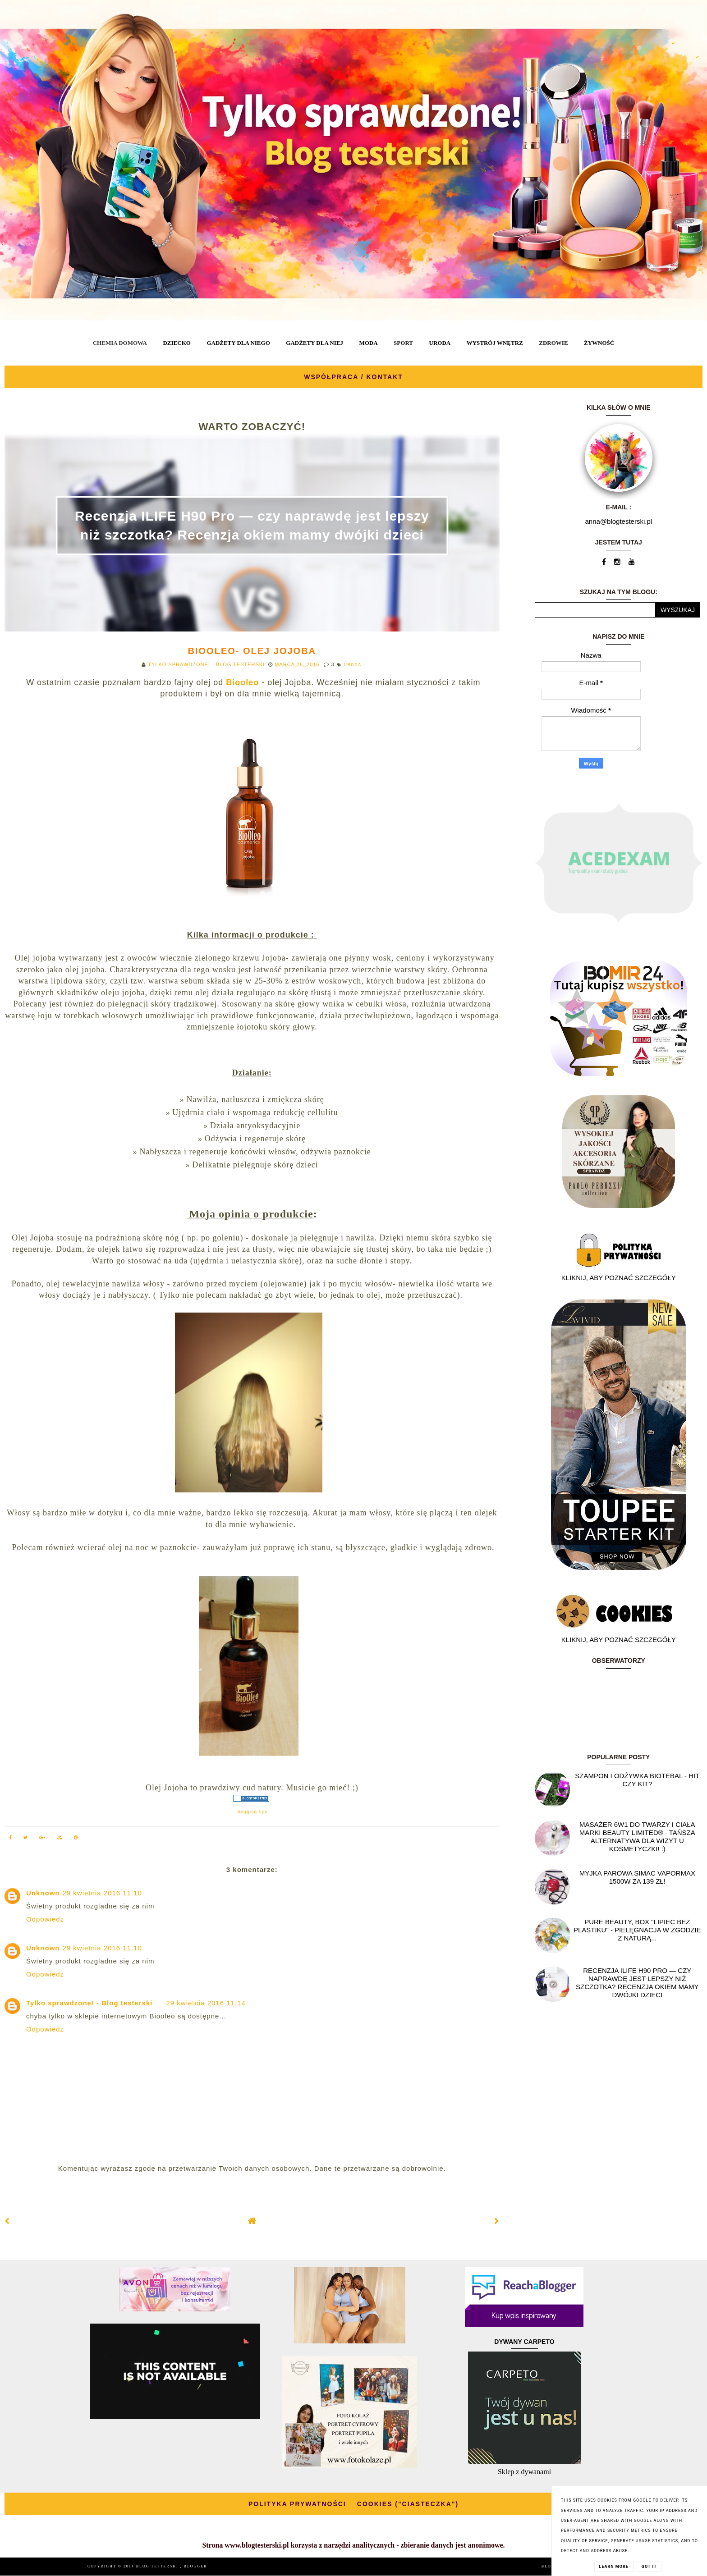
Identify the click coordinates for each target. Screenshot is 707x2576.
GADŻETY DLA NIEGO (238, 342)
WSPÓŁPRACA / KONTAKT (353, 376)
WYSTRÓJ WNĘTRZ (495, 342)
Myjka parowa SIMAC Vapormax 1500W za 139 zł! (637, 1877)
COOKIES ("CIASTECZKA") (408, 2503)
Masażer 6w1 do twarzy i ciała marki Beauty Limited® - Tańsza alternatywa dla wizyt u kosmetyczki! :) (637, 1837)
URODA (440, 342)
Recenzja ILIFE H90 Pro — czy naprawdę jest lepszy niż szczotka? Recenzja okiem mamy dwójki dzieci (637, 1983)
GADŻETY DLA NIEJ (314, 342)
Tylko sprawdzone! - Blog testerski (89, 2003)
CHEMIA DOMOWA (120, 342)
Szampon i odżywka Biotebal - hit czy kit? (637, 1780)
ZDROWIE (553, 342)
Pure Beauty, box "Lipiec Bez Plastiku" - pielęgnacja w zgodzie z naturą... (637, 1930)
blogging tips (251, 1811)
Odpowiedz (45, 1919)
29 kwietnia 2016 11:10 (102, 1893)
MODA (368, 342)
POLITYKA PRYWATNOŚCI (297, 2503)
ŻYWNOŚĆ (599, 342)
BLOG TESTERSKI (158, 2566)
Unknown (43, 1893)
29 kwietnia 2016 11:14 (205, 2003)
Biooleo (242, 682)
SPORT (403, 342)
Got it (649, 2566)
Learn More (614, 2566)
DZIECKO (176, 342)
